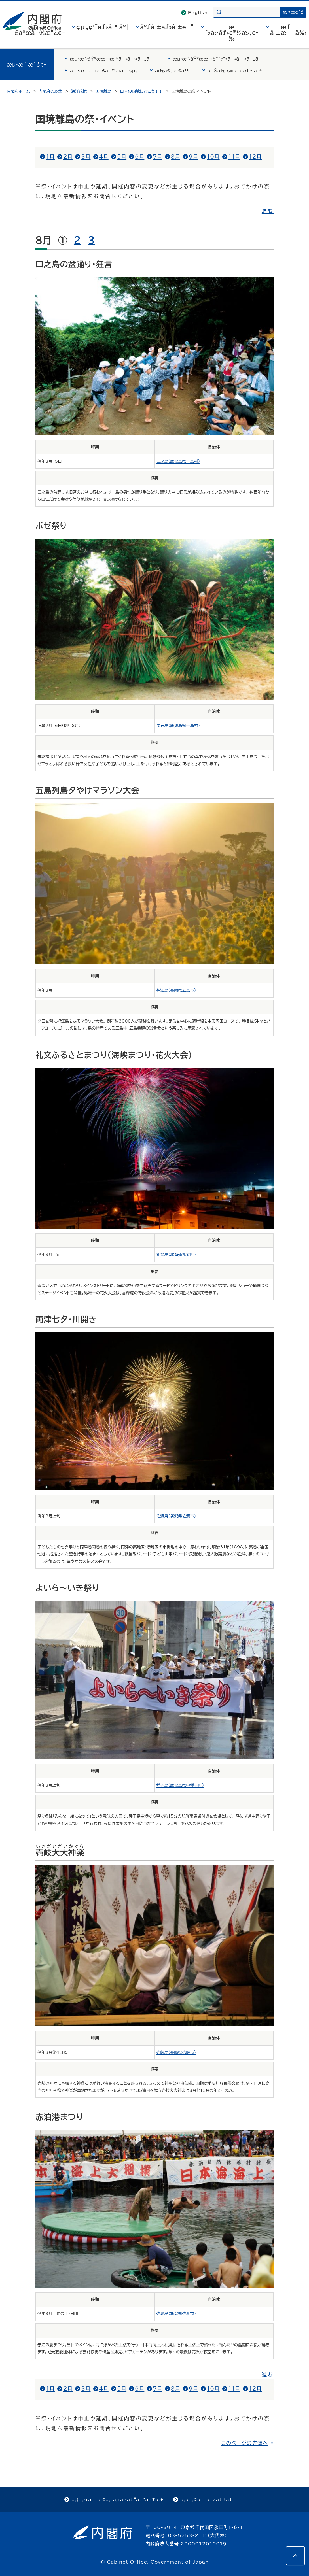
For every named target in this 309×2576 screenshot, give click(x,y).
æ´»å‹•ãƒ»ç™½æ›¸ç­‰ (232, 32)
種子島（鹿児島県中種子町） (180, 1785)
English (198, 12)
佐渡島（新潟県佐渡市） (176, 1516)
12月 (255, 156)
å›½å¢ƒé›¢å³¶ (172, 70)
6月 (139, 156)
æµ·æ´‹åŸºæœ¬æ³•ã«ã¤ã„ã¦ (112, 59)
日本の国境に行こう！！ (141, 91)
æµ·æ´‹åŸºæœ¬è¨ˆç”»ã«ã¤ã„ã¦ (218, 59)
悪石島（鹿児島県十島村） (178, 726)
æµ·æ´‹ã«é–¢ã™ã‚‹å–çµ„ (103, 70)
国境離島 (103, 91)
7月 (157, 156)
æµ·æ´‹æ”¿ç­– (27, 64)
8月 (175, 156)
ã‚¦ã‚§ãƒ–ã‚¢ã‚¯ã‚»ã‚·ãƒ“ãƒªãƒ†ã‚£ (118, 2499)
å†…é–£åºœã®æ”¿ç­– (39, 29)
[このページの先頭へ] (295, 2556)
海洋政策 (79, 91)
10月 (213, 156)
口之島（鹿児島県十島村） (178, 461)
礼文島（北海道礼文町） (176, 1255)
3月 (85, 156)
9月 (193, 156)
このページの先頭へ (244, 2442)
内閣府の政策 (50, 91)
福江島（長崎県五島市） (176, 990)
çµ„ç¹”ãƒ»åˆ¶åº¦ (102, 27)
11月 (234, 156)
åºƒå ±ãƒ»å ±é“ (166, 27)
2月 (68, 156)
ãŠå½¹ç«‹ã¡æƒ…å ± (235, 70)
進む (268, 210)
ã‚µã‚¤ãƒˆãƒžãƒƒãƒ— (209, 2499)
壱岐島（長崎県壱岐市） (176, 2052)
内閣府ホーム (18, 91)
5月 (121, 156)
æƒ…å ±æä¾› (288, 29)
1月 (50, 156)
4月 (104, 156)
